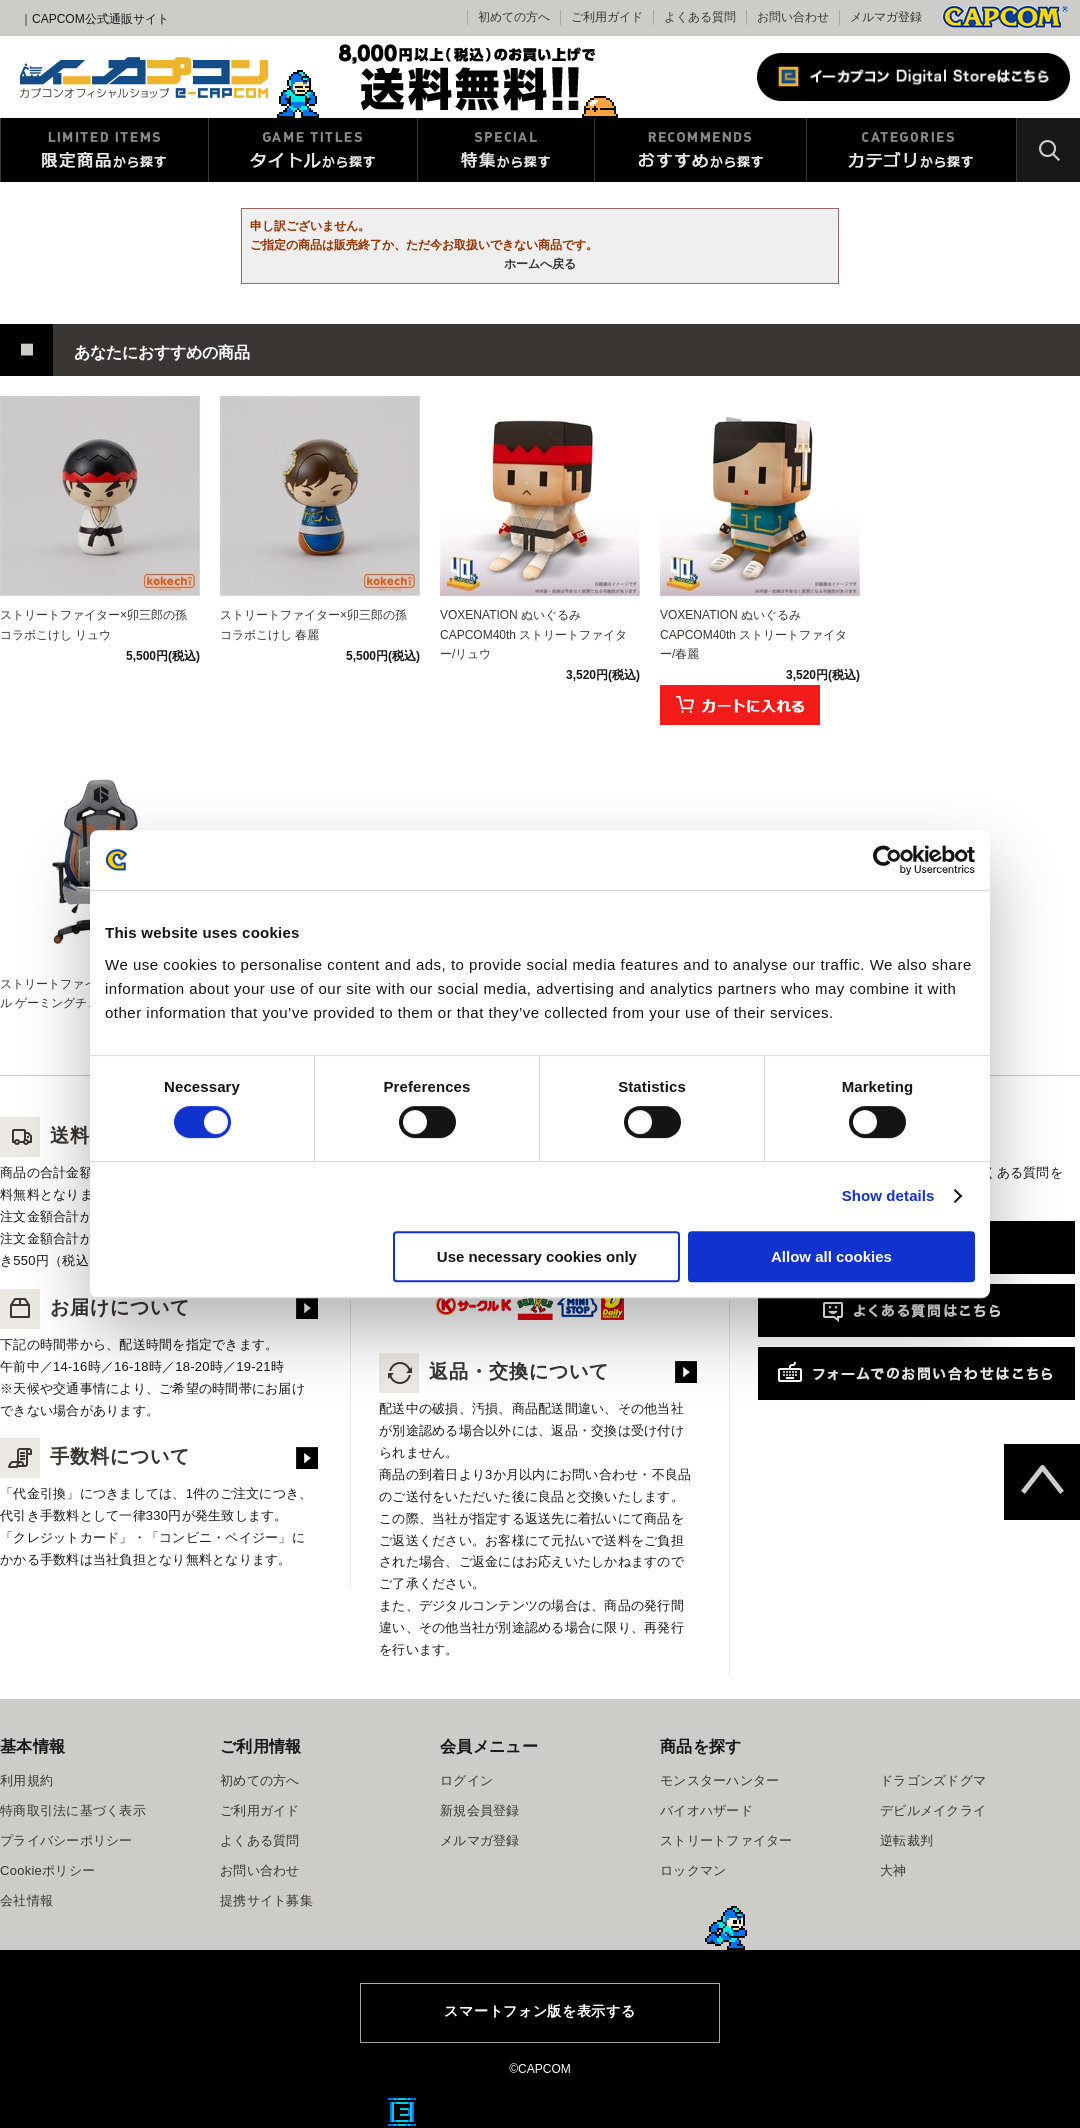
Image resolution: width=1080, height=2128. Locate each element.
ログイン (466, 1780)
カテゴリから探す (911, 150)
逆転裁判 (906, 1840)
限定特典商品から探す (104, 150)
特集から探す (506, 150)
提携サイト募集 (266, 1900)
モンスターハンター (719, 1780)
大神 (893, 1870)
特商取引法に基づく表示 (73, 1810)
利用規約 (26, 1780)
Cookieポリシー (47, 1870)
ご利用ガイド (260, 1810)
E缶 (402, 2112)
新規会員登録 (480, 1810)
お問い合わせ (793, 17)
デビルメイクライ (933, 1810)
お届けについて (95, 1307)
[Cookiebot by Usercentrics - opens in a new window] (887, 860)
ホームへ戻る (540, 264)
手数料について (95, 1456)
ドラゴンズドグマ (933, 1780)
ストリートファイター (726, 1840)
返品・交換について (494, 1371)
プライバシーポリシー (66, 1840)
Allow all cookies (831, 1256)
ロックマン (693, 1870)
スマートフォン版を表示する (539, 2011)
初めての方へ (260, 1780)
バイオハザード (706, 1810)
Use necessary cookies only (537, 1256)
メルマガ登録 (886, 17)
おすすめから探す (700, 150)
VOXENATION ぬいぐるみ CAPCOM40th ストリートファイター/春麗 (753, 634)
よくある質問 (700, 17)
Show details (888, 1195)
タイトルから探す (313, 150)
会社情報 (26, 1900)
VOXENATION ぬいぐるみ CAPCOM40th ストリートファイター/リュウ (533, 634)
